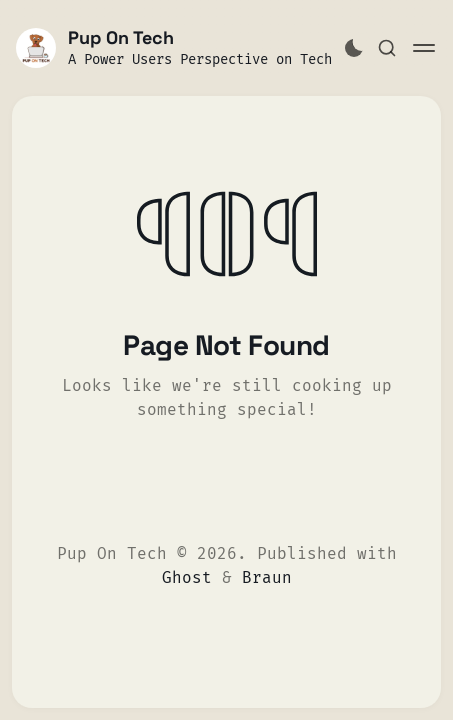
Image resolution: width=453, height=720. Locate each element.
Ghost (187, 577)
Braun (267, 577)
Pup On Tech (121, 37)
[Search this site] (387, 48)
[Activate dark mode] (354, 48)
